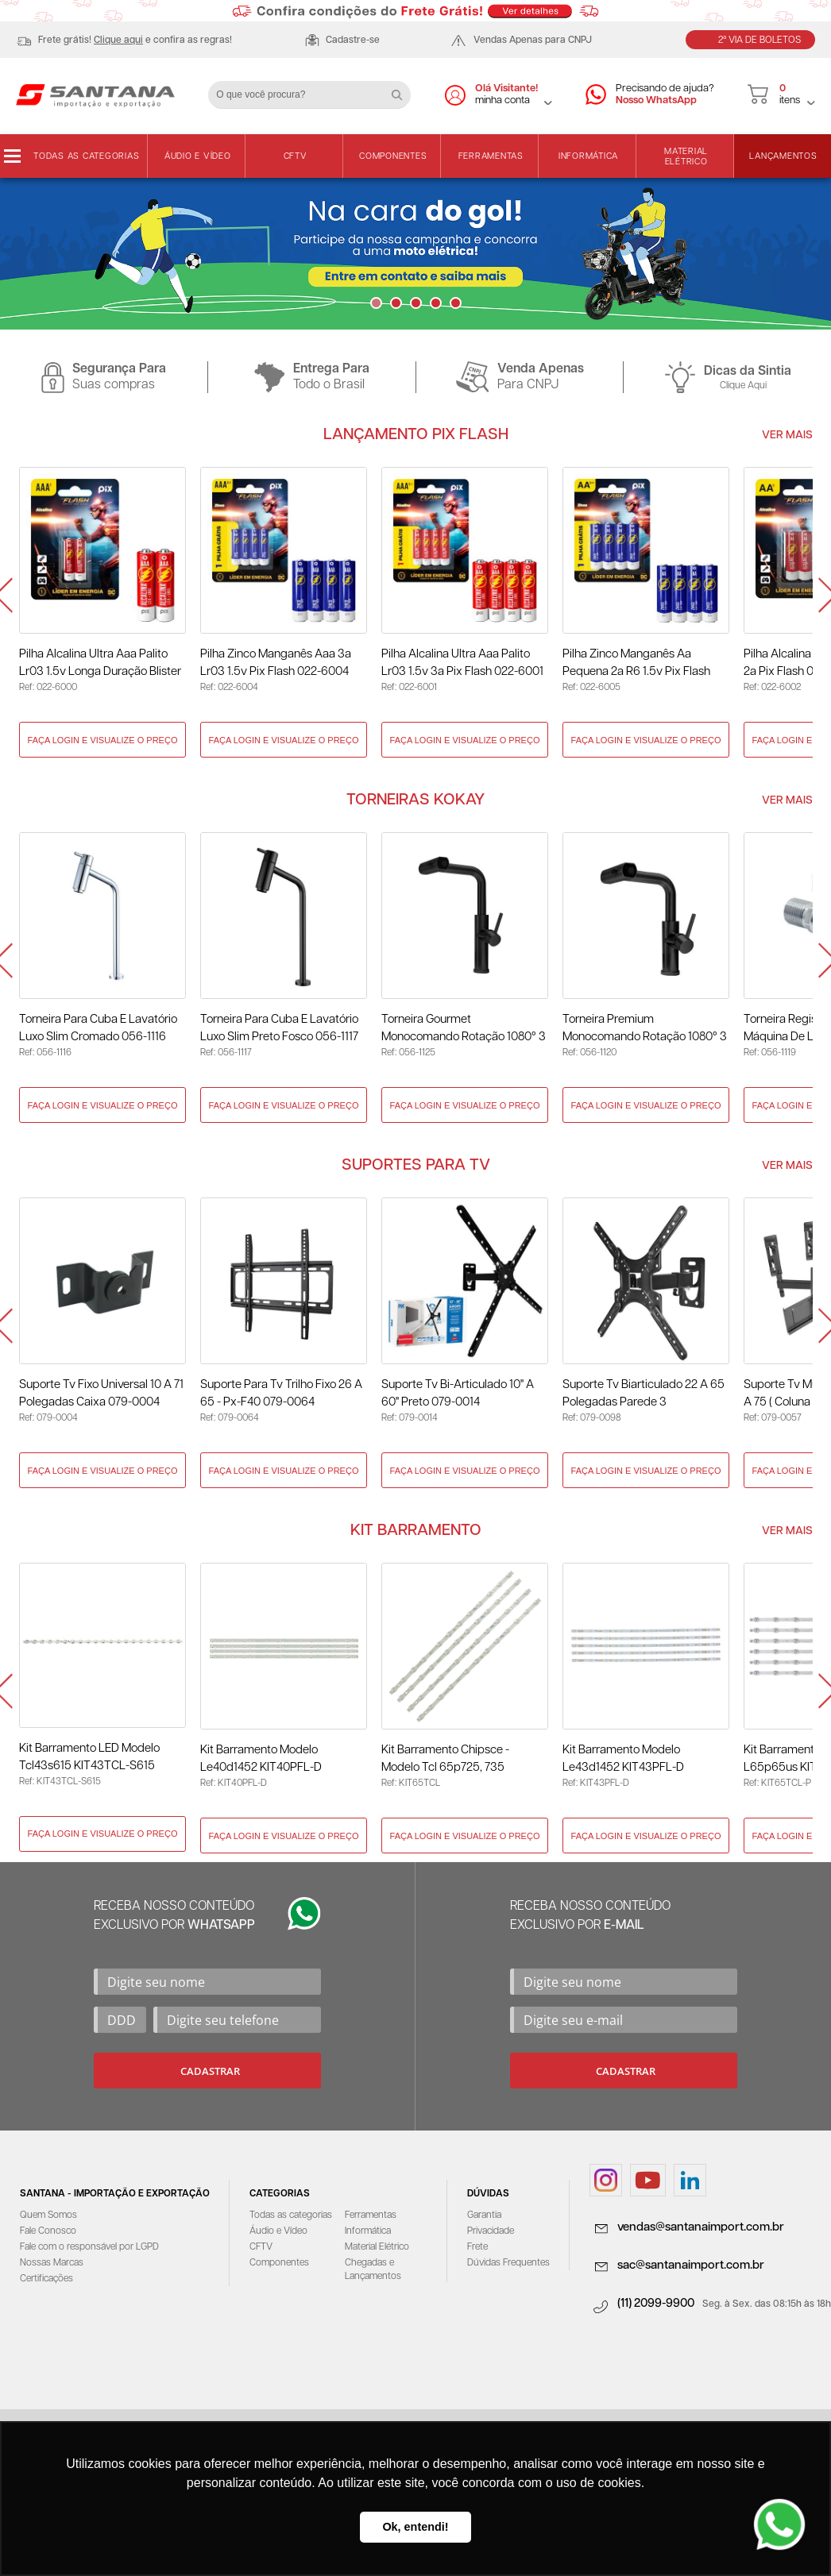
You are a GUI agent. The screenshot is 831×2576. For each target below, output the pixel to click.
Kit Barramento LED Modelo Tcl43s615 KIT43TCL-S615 (89, 1757)
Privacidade (490, 2231)
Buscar (403, 89)
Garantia (484, 2215)
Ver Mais (787, 435)
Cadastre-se (353, 40)
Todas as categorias (86, 156)
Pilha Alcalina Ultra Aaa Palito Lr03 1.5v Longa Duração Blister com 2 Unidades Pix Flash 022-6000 (100, 664)
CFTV (295, 156)
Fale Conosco (48, 2231)
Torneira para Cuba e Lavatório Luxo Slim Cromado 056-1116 (98, 1028)
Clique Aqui (743, 385)
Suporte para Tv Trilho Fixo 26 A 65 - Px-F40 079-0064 (281, 1393)
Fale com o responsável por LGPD (89, 2247)
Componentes (393, 156)
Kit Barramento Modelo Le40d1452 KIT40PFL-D (261, 1758)
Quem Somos (48, 2215)
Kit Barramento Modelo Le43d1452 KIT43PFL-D (623, 1758)
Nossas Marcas (51, 2263)
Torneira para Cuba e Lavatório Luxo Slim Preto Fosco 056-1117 (279, 1028)
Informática (588, 156)
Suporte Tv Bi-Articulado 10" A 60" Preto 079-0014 (457, 1393)
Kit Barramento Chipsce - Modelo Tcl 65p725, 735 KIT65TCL (445, 1760)
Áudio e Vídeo (197, 156)
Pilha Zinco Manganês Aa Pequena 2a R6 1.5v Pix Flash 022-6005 (636, 664)
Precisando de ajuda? (665, 94)
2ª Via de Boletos (759, 40)
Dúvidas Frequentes (508, 2263)
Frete (477, 2247)
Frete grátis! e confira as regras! (135, 40)
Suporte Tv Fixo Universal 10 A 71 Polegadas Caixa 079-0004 (101, 1393)
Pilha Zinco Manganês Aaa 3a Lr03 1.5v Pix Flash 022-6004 (275, 662)
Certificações (46, 2278)
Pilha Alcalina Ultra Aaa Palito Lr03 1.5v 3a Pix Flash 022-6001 (462, 662)
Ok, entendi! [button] (415, 2526)
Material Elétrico (686, 156)
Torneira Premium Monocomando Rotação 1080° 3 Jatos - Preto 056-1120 (644, 1029)
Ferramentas (491, 156)
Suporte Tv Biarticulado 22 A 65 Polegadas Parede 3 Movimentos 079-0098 (643, 1395)
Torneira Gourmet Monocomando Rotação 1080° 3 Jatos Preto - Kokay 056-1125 (463, 1029)
